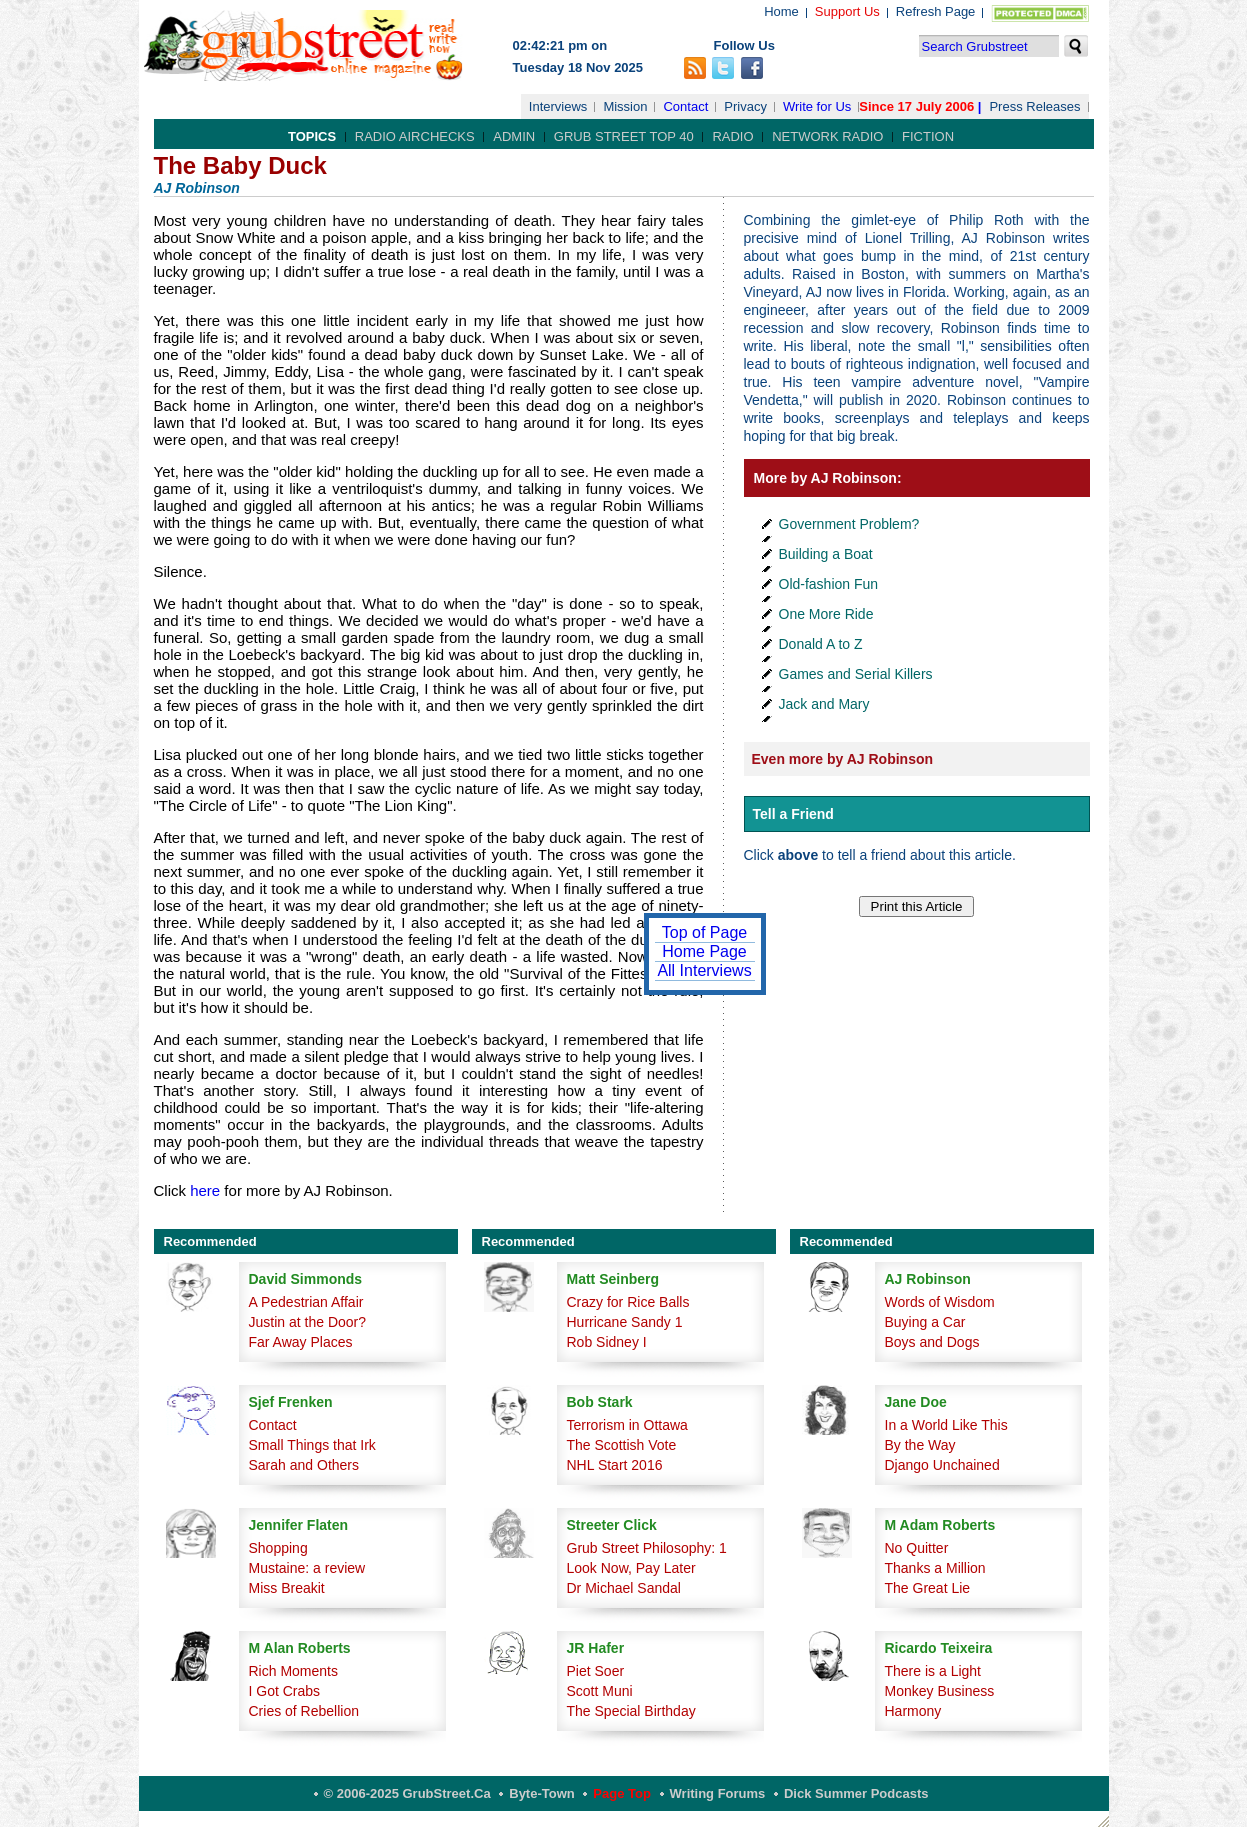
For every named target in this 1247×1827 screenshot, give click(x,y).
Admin (514, 136)
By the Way (920, 1445)
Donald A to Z (821, 644)
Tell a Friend (793, 814)
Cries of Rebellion (304, 1711)
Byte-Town (541, 1793)
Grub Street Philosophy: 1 (647, 1548)
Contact (685, 106)
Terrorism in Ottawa (627, 1425)
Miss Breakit (287, 1588)
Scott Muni (600, 1691)
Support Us (847, 11)
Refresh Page (936, 11)
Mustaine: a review (307, 1568)
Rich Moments (293, 1671)
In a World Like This (946, 1425)
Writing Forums (718, 1793)
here (205, 1190)
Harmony (913, 1711)
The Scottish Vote (622, 1445)
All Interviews (704, 970)
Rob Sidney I (607, 1342)
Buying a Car (925, 1322)
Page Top (622, 1793)
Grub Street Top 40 (624, 136)
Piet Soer (596, 1671)
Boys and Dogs (932, 1342)
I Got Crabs (285, 1691)
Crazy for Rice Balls (628, 1302)
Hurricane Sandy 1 (625, 1322)
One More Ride (826, 614)
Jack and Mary (824, 704)
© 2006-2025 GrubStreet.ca (407, 1793)
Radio (732, 136)
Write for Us (817, 106)
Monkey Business (940, 1691)
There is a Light (933, 1671)
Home (781, 11)
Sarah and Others (304, 1465)
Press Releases (1034, 106)
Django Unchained (942, 1465)
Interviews (558, 106)
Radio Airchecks (415, 136)
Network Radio (827, 136)
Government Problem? (849, 524)
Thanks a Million (935, 1568)
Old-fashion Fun (829, 584)
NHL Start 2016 (615, 1465)
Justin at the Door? (308, 1322)
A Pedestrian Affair (306, 1302)
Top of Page (704, 932)
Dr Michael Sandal (624, 1588)
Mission (625, 106)
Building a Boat (826, 554)
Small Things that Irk (312, 1445)
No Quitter (917, 1548)
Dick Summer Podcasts (856, 1793)
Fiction (928, 136)
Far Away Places (301, 1342)
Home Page (704, 951)
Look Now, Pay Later (631, 1568)
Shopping (278, 1548)
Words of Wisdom (940, 1302)
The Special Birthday (631, 1711)
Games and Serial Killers (856, 674)
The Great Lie (928, 1588)
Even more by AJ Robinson (843, 759)
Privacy (745, 106)
